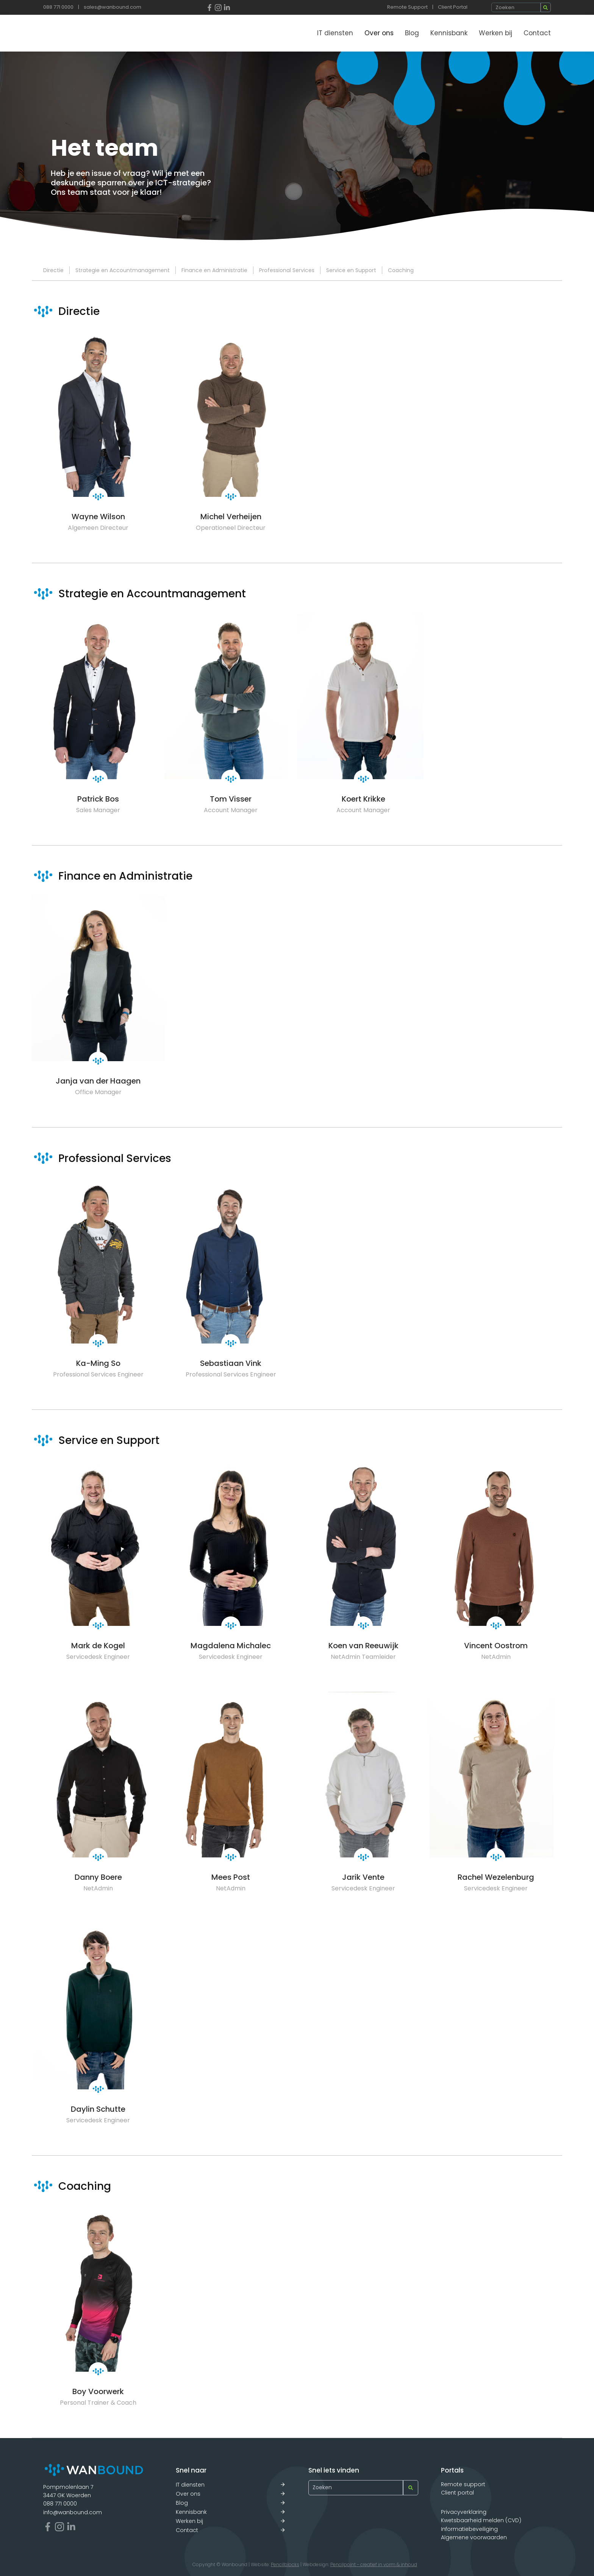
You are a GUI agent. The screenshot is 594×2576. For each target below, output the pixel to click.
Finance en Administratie (214, 270)
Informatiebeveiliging (469, 2529)
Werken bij (495, 33)
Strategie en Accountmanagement (122, 270)
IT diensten (335, 33)
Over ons (379, 33)
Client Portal (452, 7)
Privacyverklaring (463, 2512)
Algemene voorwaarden (474, 2537)
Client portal (457, 2492)
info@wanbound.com (72, 2512)
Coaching (401, 270)
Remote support (463, 2484)
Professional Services (286, 270)
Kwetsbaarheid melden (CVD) (481, 2520)
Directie (53, 270)
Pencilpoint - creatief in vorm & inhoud (373, 2564)
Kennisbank (448, 33)
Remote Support (407, 7)
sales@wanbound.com (112, 7)
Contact (537, 33)
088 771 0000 (58, 7)
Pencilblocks (285, 2564)
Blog (412, 33)
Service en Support (351, 270)
